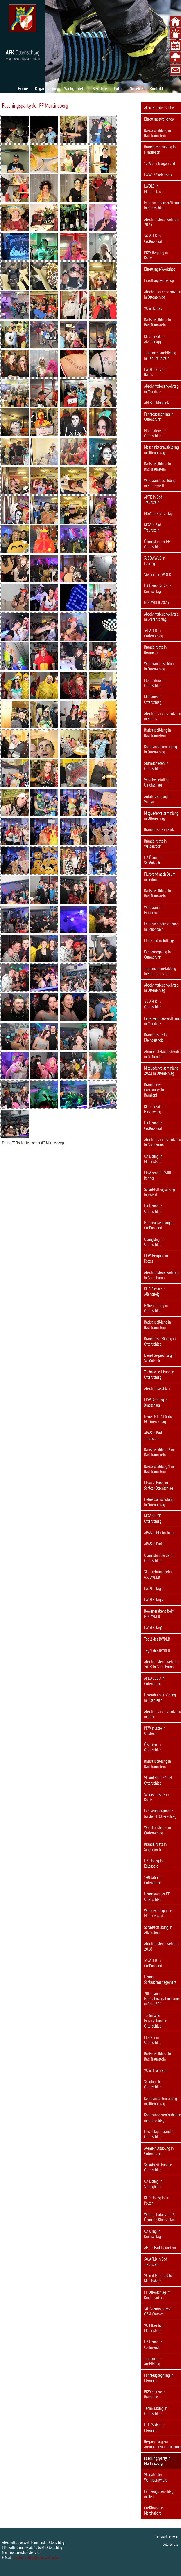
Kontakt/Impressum (167, 2534)
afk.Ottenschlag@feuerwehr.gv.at (36, 2557)
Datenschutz (171, 2544)
